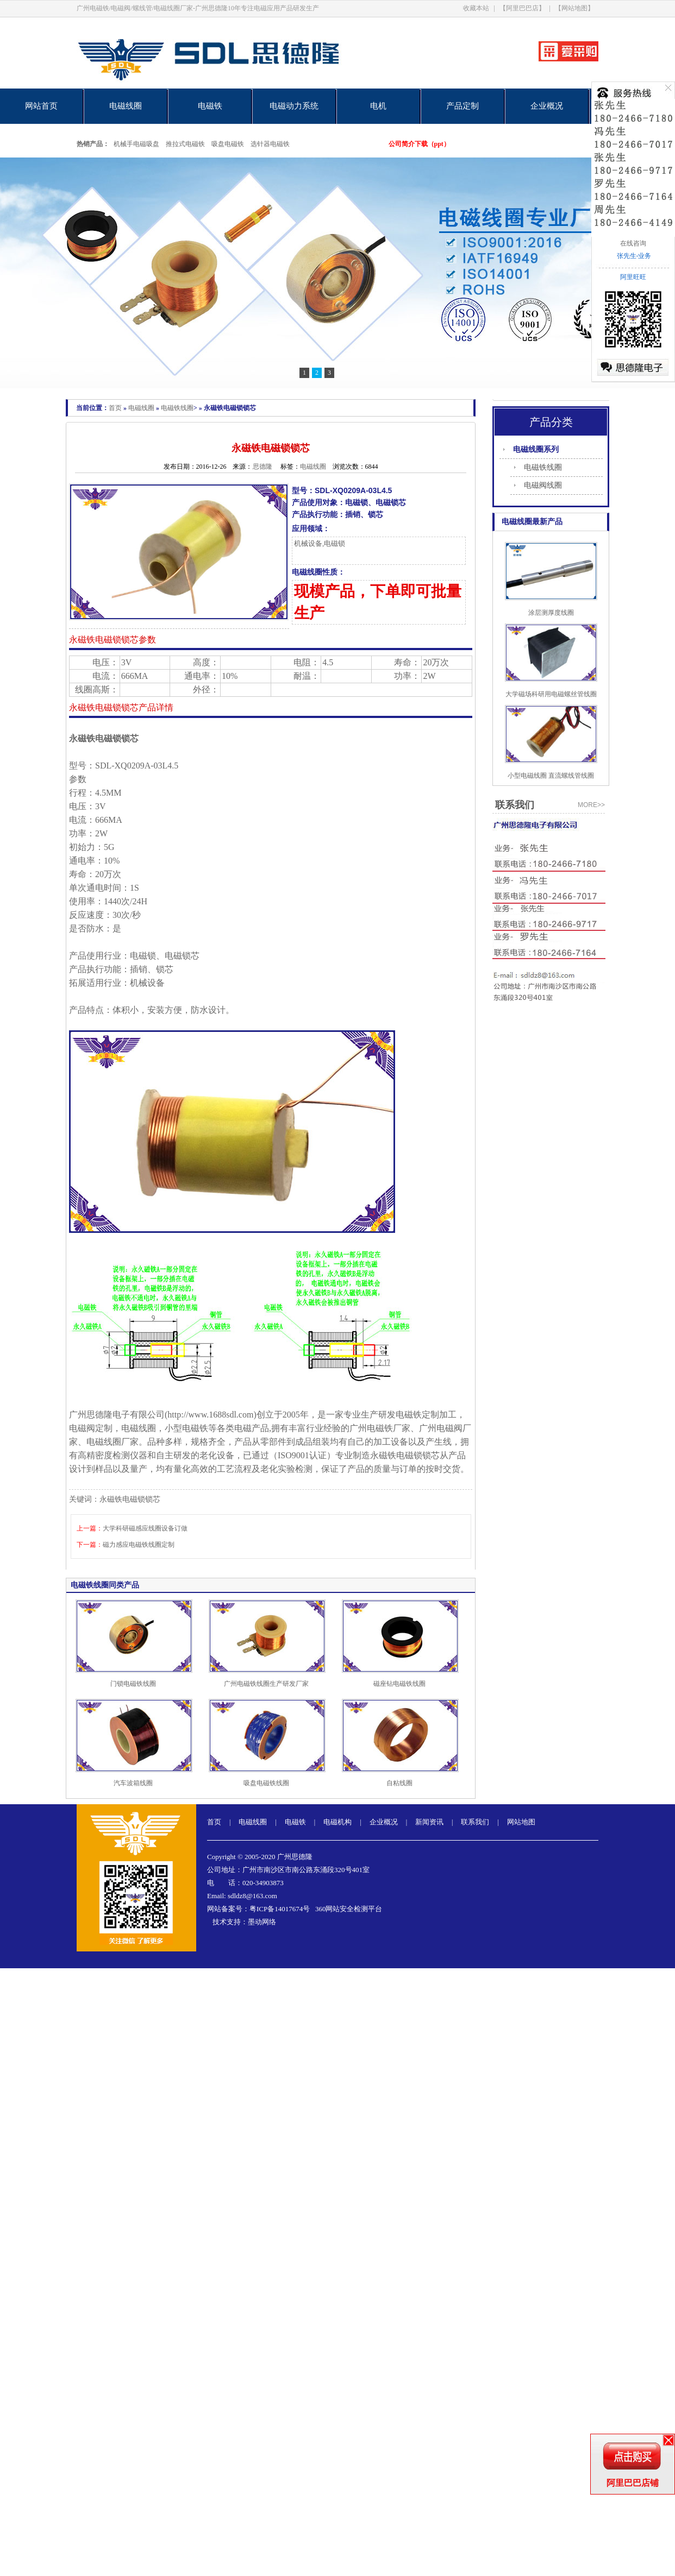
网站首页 (41, 106)
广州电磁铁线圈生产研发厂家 (266, 1683)
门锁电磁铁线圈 (133, 1683)
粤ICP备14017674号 (279, 1909)
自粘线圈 (399, 1783)
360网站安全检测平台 (349, 1909)
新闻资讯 (429, 1822)
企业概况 (546, 106)
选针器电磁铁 (270, 144)
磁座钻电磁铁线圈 (399, 1683)
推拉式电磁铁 (185, 144)
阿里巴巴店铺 (633, 2482)
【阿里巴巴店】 (522, 8)
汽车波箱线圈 (133, 1783)
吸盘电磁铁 (227, 144)
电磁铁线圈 (177, 408)
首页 (115, 408)
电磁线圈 (125, 106)
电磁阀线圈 (543, 485)
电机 (378, 106)
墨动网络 (262, 1922)
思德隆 (262, 466)
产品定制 (462, 106)
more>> (591, 805)
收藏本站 (476, 8)
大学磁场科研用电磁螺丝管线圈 (551, 694)
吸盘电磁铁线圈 (266, 1783)
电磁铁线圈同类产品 (105, 1585)
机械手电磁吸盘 (136, 144)
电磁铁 (210, 106)
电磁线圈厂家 (112, 1441)
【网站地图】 (574, 8)
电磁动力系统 (294, 106)
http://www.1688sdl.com (210, 1414)
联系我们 (475, 1822)
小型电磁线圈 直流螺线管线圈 (551, 775)
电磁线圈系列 (536, 449)
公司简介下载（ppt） (419, 144)
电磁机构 (337, 1822)
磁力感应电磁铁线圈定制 (138, 1544)
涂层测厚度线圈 (551, 612)
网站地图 (521, 1822)
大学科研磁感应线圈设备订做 (145, 1528)
